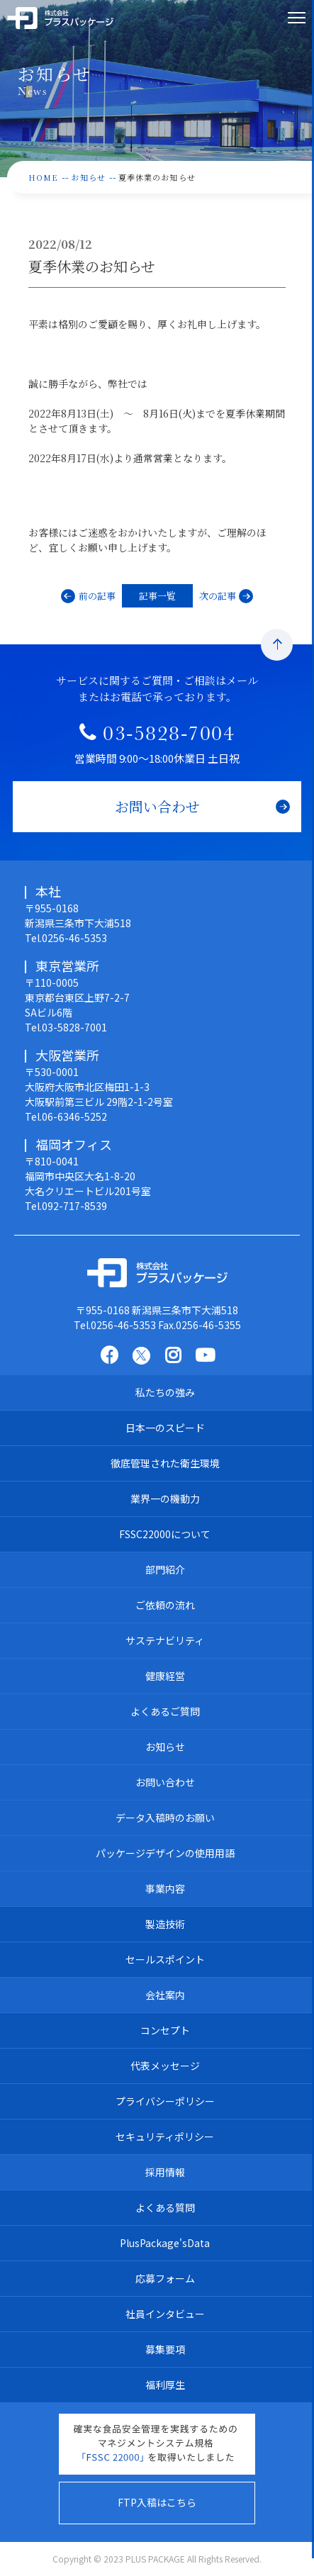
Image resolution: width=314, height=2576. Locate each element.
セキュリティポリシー (165, 2136)
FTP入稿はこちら (157, 2502)
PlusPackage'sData (165, 2243)
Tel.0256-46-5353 (66, 938)
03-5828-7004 (169, 736)
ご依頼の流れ (165, 1605)
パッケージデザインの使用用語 (165, 1853)
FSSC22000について (165, 1534)
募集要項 (165, 2349)
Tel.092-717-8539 (66, 1206)
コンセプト (165, 2030)
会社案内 (165, 1995)
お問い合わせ (165, 1782)
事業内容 (165, 1888)
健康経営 (165, 1676)
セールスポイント (165, 1959)
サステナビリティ (164, 1640)
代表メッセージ (165, 2066)
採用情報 (165, 2172)
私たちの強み (165, 1392)
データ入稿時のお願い (165, 1817)
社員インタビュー (165, 2314)
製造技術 (165, 1924)
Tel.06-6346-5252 (66, 1116)
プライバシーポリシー (165, 2101)
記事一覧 (157, 596)
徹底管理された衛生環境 (165, 1463)
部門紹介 (165, 1569)
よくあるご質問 (165, 1711)
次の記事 (217, 596)
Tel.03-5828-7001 (66, 1027)
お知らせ (165, 1747)
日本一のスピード (165, 1428)
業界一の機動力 (165, 1498)
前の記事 (97, 596)
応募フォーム (165, 2278)
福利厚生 (165, 2385)
